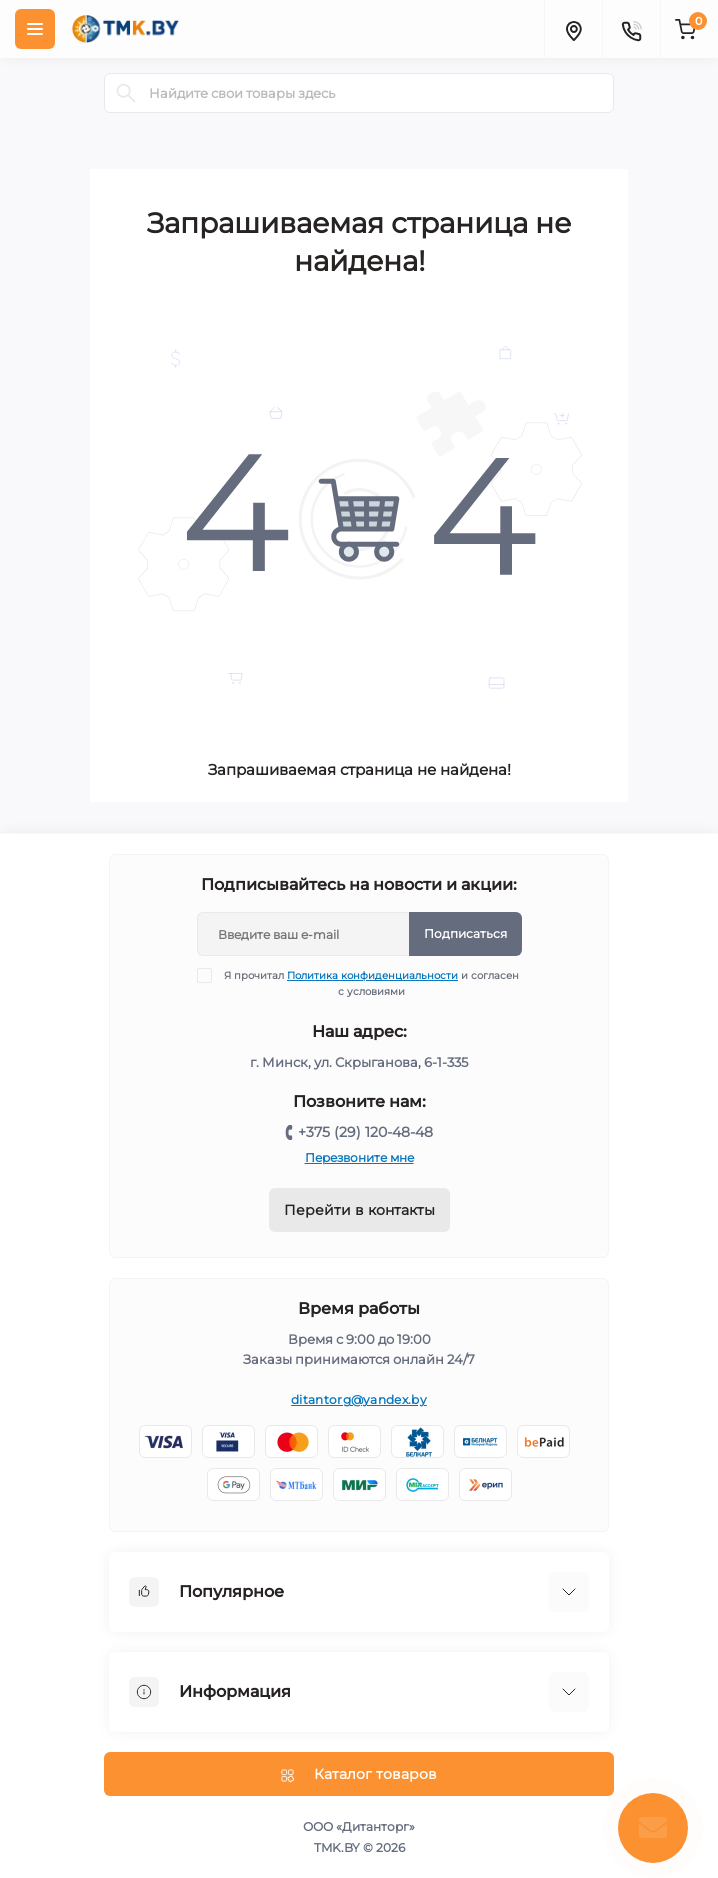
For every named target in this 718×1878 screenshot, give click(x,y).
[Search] (126, 93)
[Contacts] (631, 29)
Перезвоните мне (359, 1157)
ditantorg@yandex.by (359, 1399)
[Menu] (35, 29)
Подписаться (465, 933)
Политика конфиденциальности (372, 975)
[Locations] (573, 29)
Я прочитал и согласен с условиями (371, 983)
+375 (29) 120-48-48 (365, 1132)
